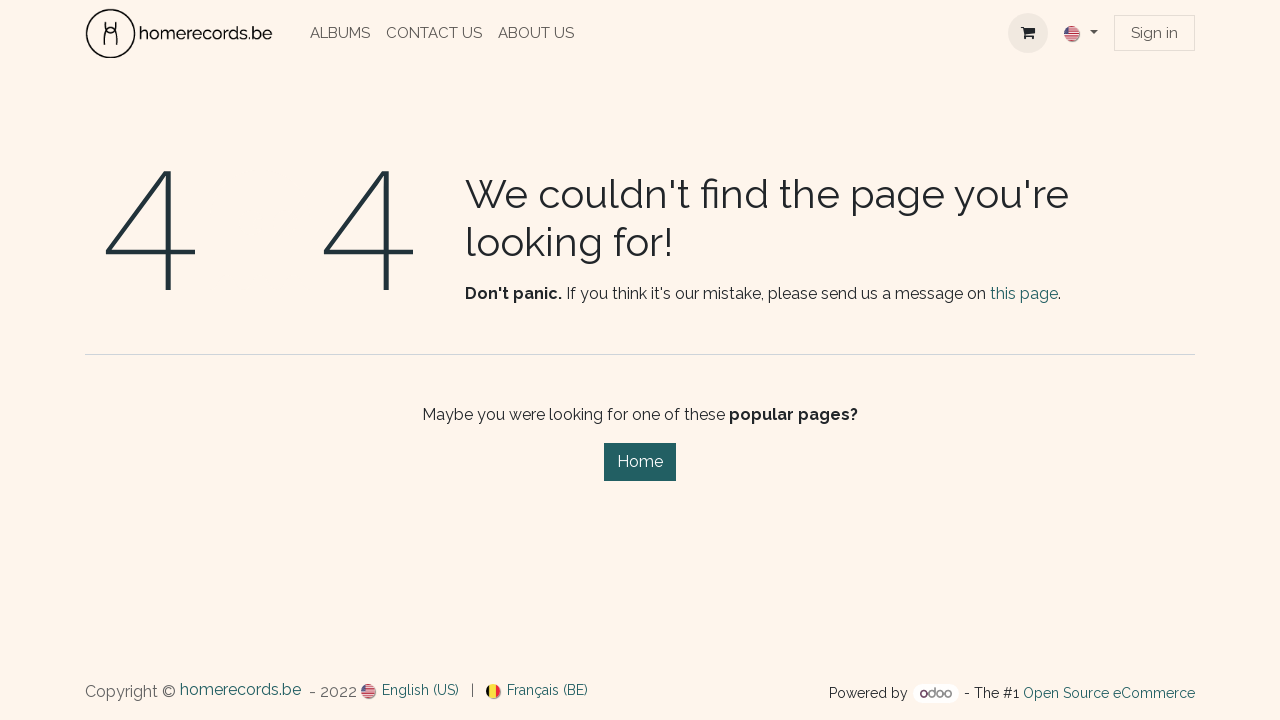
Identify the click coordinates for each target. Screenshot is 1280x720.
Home (640, 461)
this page (1024, 293)
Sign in (1154, 33)
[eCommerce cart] (1028, 33)
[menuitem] (340, 33)
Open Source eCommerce (1109, 693)
